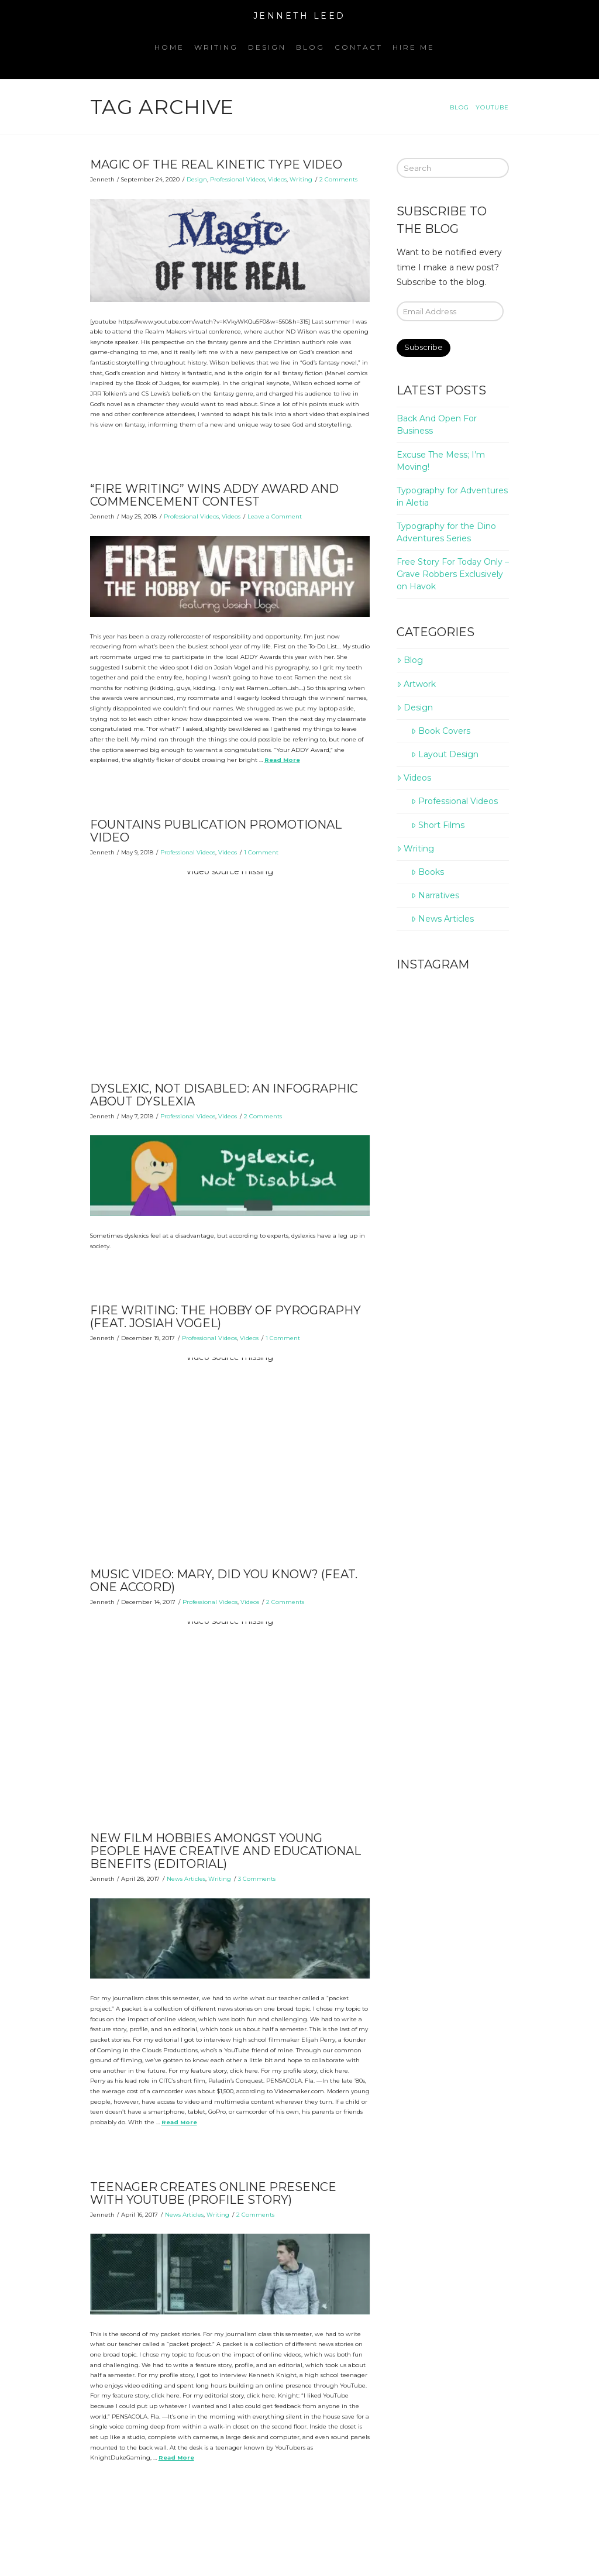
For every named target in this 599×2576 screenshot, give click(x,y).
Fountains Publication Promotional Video (216, 831)
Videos (277, 179)
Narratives (435, 895)
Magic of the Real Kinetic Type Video (216, 164)
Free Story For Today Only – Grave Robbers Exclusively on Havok (453, 574)
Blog (409, 660)
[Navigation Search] (444, 55)
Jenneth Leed (299, 16)
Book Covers (440, 731)
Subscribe (423, 347)
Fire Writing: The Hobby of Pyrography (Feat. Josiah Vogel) (225, 1316)
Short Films (437, 825)
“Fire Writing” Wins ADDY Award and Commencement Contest (214, 495)
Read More (282, 760)
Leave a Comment (274, 516)
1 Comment (261, 852)
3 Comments (257, 1879)
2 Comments (338, 179)
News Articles (186, 1879)
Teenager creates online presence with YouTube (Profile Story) (213, 2193)
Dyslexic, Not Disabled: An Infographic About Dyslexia (224, 1094)
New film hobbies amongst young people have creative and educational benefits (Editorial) (225, 1851)
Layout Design (444, 754)
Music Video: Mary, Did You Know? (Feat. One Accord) (223, 1580)
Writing (301, 179)
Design (197, 179)
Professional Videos (237, 179)
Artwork (416, 684)
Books (427, 872)
